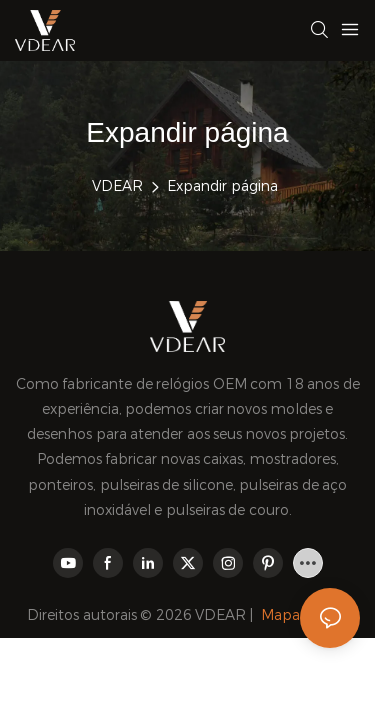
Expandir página (222, 186)
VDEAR (117, 186)
